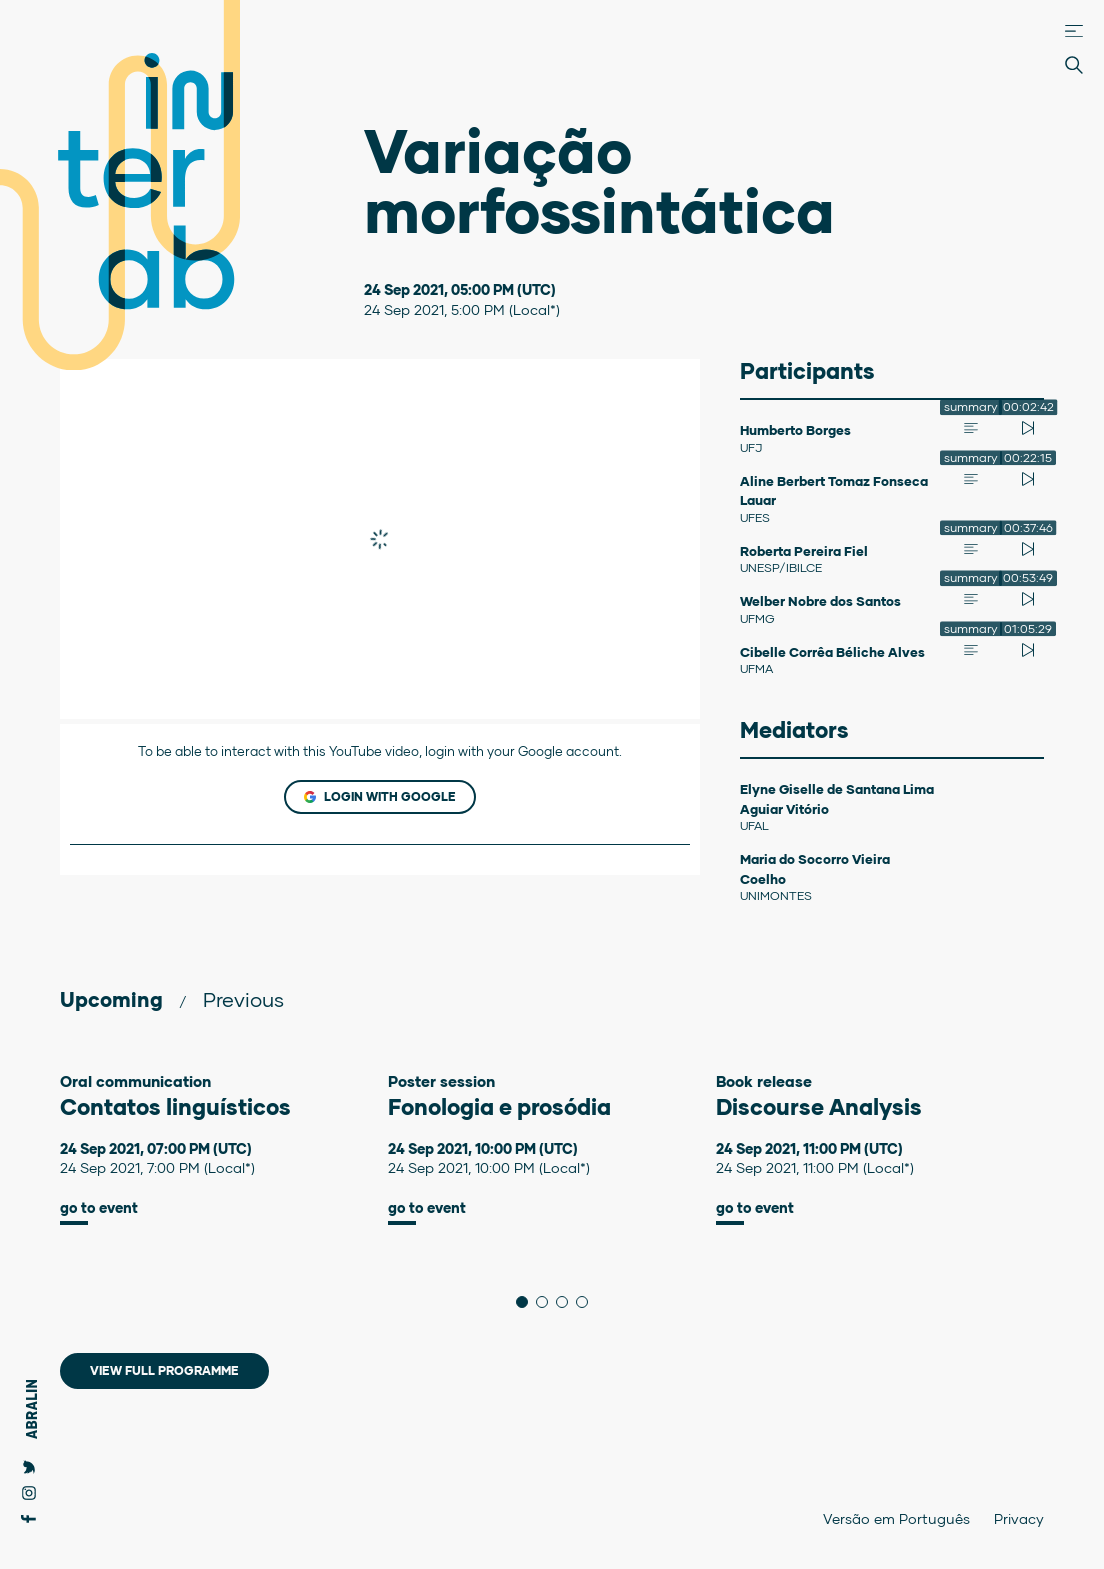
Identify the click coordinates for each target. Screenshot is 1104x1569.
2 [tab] (547, 1302)
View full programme (164, 1370)
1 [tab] (527, 1302)
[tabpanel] (224, 1148)
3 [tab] (567, 1302)
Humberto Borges (795, 430)
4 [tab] (587, 1302)
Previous (243, 999)
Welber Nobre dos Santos (820, 601)
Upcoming (111, 999)
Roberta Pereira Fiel (804, 551)
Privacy (1019, 1518)
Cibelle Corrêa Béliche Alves (832, 652)
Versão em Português (896, 1518)
